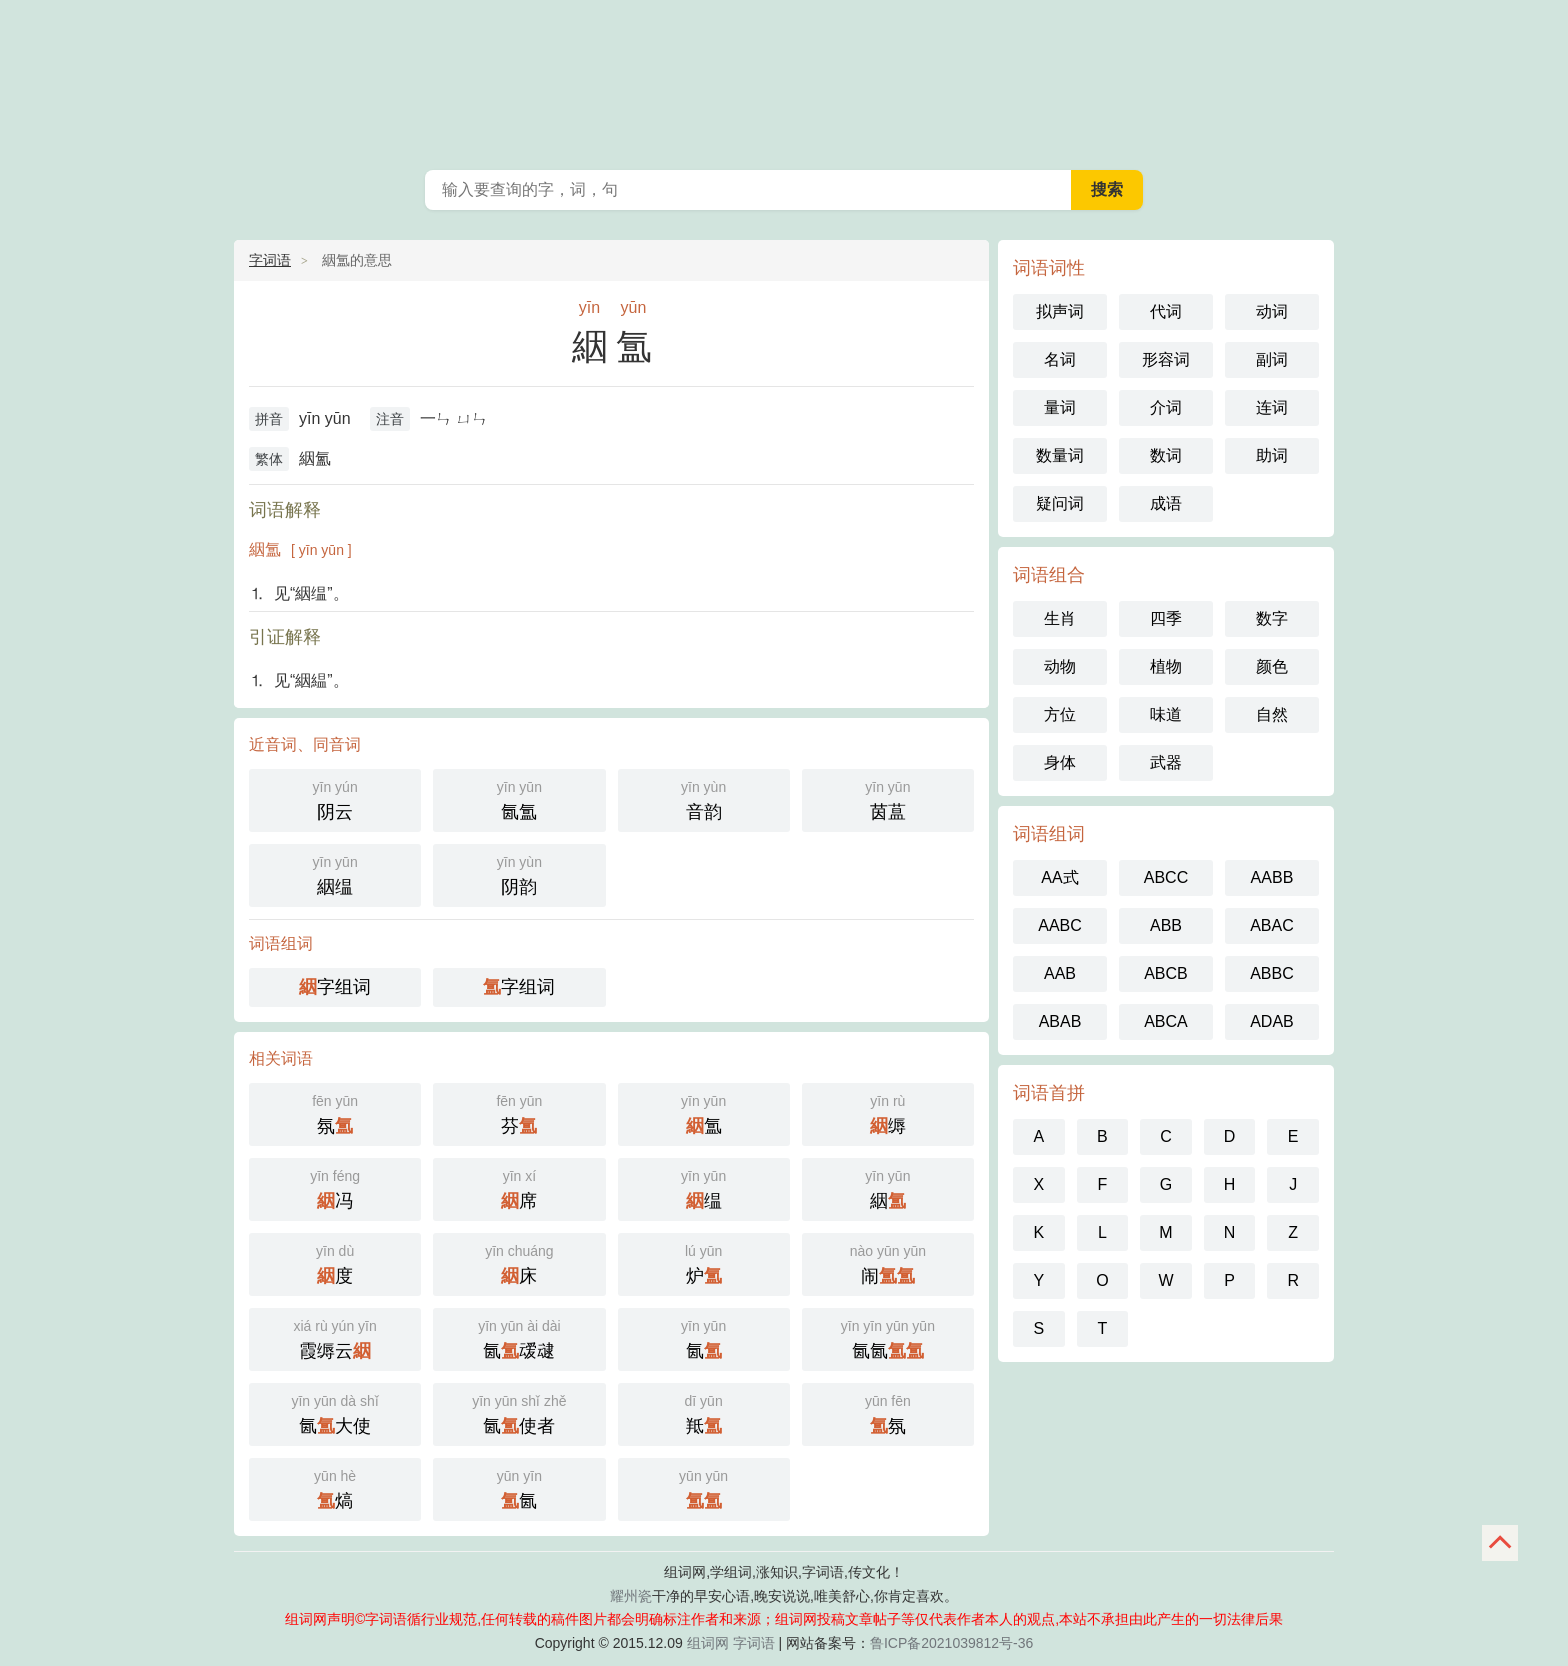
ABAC (1272, 925)
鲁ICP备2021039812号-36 (951, 1643)
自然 (1272, 714)
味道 (1166, 714)
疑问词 (1060, 503)
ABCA (1166, 1021)
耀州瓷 (631, 1596)
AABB (1272, 877)
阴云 (335, 798)
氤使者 (519, 1412)
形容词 (1166, 359)
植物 (1166, 666)
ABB (1166, 925)
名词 (1060, 359)
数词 (1166, 455)
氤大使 (335, 1412)
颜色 (1272, 666)
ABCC (1166, 877)
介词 (1166, 407)
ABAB (1060, 1021)
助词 (1272, 455)
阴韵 (519, 873)
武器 (1166, 762)
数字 (1272, 618)
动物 (1060, 666)
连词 (1272, 407)
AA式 (1059, 877)
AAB (1060, 973)
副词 (1272, 359)
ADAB (1272, 1021)
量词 (1060, 407)
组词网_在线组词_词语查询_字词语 (784, 80)
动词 (1272, 311)
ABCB (1166, 973)
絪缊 (335, 873)
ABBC (1272, 973)
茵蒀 (888, 798)
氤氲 (519, 798)
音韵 (704, 798)
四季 (1166, 618)
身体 (1060, 762)
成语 (1166, 503)
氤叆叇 (519, 1337)
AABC (1060, 925)
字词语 (270, 260)
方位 (1060, 714)
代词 (1166, 311)
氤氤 (888, 1337)
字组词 (335, 987)
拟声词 (1060, 311)
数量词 (1060, 455)
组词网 (708, 1643)
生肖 (1060, 618)
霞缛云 (335, 1337)
